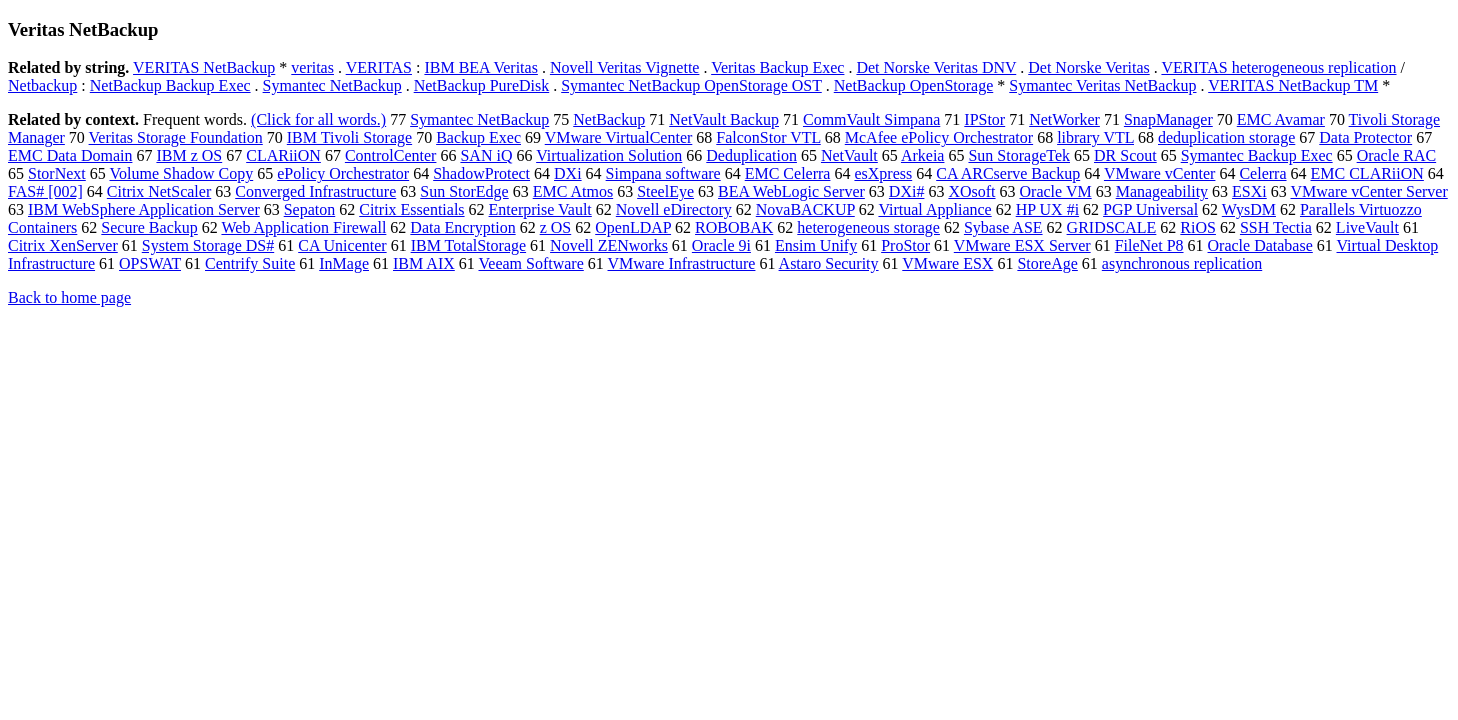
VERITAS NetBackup (204, 67)
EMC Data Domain (70, 155)
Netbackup (42, 85)
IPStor (984, 119)
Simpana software (663, 173)
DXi (568, 173)
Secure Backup (149, 227)
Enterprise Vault (540, 209)
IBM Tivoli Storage (349, 137)
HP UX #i (1047, 209)
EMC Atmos (573, 191)
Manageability (1162, 191)
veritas (312, 67)
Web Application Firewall (303, 227)
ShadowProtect (481, 173)
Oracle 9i (721, 245)
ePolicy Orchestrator (343, 173)
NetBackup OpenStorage (914, 85)
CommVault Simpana (871, 119)
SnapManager (1168, 119)
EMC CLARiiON (1367, 173)
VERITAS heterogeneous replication (1278, 67)
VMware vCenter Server (1368, 191)
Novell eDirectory (674, 209)
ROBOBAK (734, 227)
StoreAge (1047, 263)
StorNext (57, 173)
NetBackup (609, 119)
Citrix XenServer (63, 245)
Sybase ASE (1003, 227)
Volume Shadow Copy (182, 173)
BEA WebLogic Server (791, 191)
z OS (556, 227)
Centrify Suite (250, 263)
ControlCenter (391, 155)
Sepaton (310, 209)
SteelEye (665, 191)
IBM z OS (189, 155)
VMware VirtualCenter (619, 137)
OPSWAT (150, 263)
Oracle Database (1260, 245)
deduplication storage (1226, 137)
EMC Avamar (1281, 119)
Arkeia (923, 155)
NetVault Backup (724, 119)
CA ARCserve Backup (1008, 173)
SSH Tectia (1276, 227)
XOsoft (971, 191)
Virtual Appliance (934, 209)
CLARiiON (283, 155)
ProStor (905, 245)
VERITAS (379, 67)
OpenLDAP (633, 227)
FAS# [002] (45, 191)
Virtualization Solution (609, 155)
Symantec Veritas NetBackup (1102, 85)
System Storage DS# (208, 245)
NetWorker (1064, 119)
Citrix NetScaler (159, 191)
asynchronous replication (1182, 263)
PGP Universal (1150, 209)
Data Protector (1365, 137)
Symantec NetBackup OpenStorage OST (691, 85)
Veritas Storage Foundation (176, 137)
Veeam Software (531, 263)
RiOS (1198, 227)
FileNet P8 (1149, 245)
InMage (344, 263)
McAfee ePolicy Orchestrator (939, 137)
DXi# (907, 191)
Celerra (1262, 173)
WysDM (1249, 209)
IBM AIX (424, 263)
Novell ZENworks (609, 245)
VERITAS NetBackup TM (1293, 85)
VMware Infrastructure (682, 263)
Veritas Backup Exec (777, 67)
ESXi (1249, 191)
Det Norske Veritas (1088, 67)
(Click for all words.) (318, 119)
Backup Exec (478, 137)
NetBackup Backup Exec (170, 85)
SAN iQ (486, 155)
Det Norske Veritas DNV (936, 67)
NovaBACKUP (805, 209)
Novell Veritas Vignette (625, 67)
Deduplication (751, 155)
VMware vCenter (1160, 173)
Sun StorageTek (1019, 155)
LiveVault (1367, 227)
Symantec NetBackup (332, 85)
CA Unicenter (342, 245)
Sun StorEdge (464, 191)
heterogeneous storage (868, 227)
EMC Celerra (788, 173)
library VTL (1095, 137)
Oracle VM (1056, 191)
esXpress (883, 173)
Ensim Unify (816, 245)
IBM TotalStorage (468, 245)
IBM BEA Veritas (480, 67)
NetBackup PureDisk (482, 85)
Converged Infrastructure (315, 191)
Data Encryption (462, 227)
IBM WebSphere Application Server (144, 209)
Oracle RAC (1397, 155)
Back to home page (69, 297)
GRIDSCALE (1112, 227)
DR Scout (1125, 155)
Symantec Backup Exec (1257, 155)
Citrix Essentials (411, 209)
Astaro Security (829, 263)
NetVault (849, 155)
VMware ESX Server (1022, 245)
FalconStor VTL (768, 137)
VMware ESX (947, 263)
